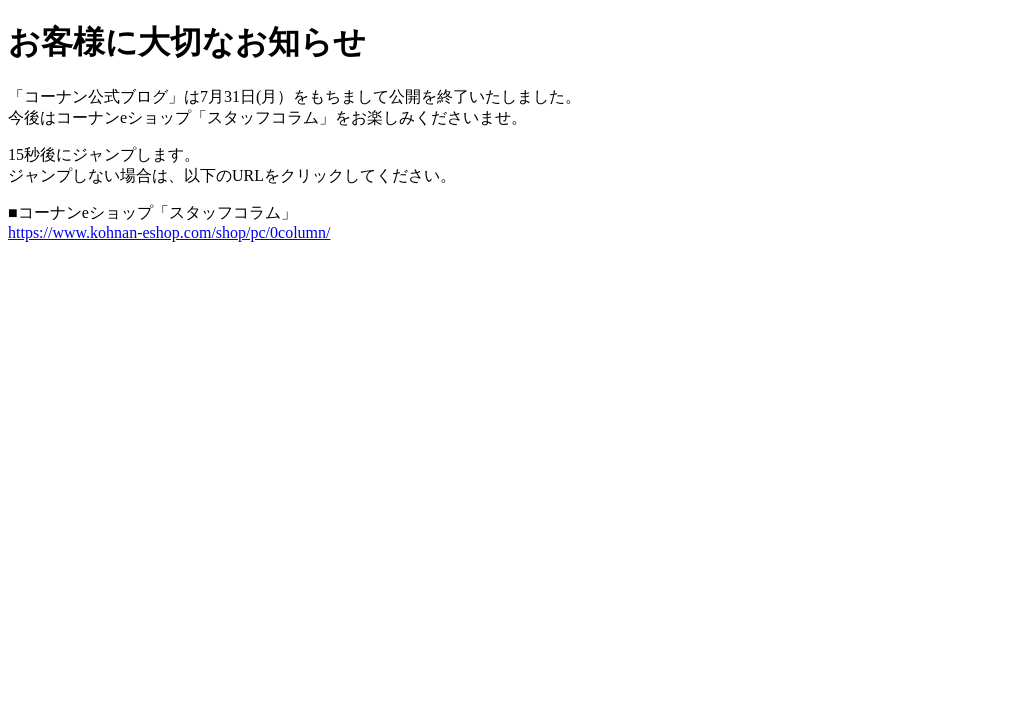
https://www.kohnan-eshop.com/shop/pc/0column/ (169, 232)
